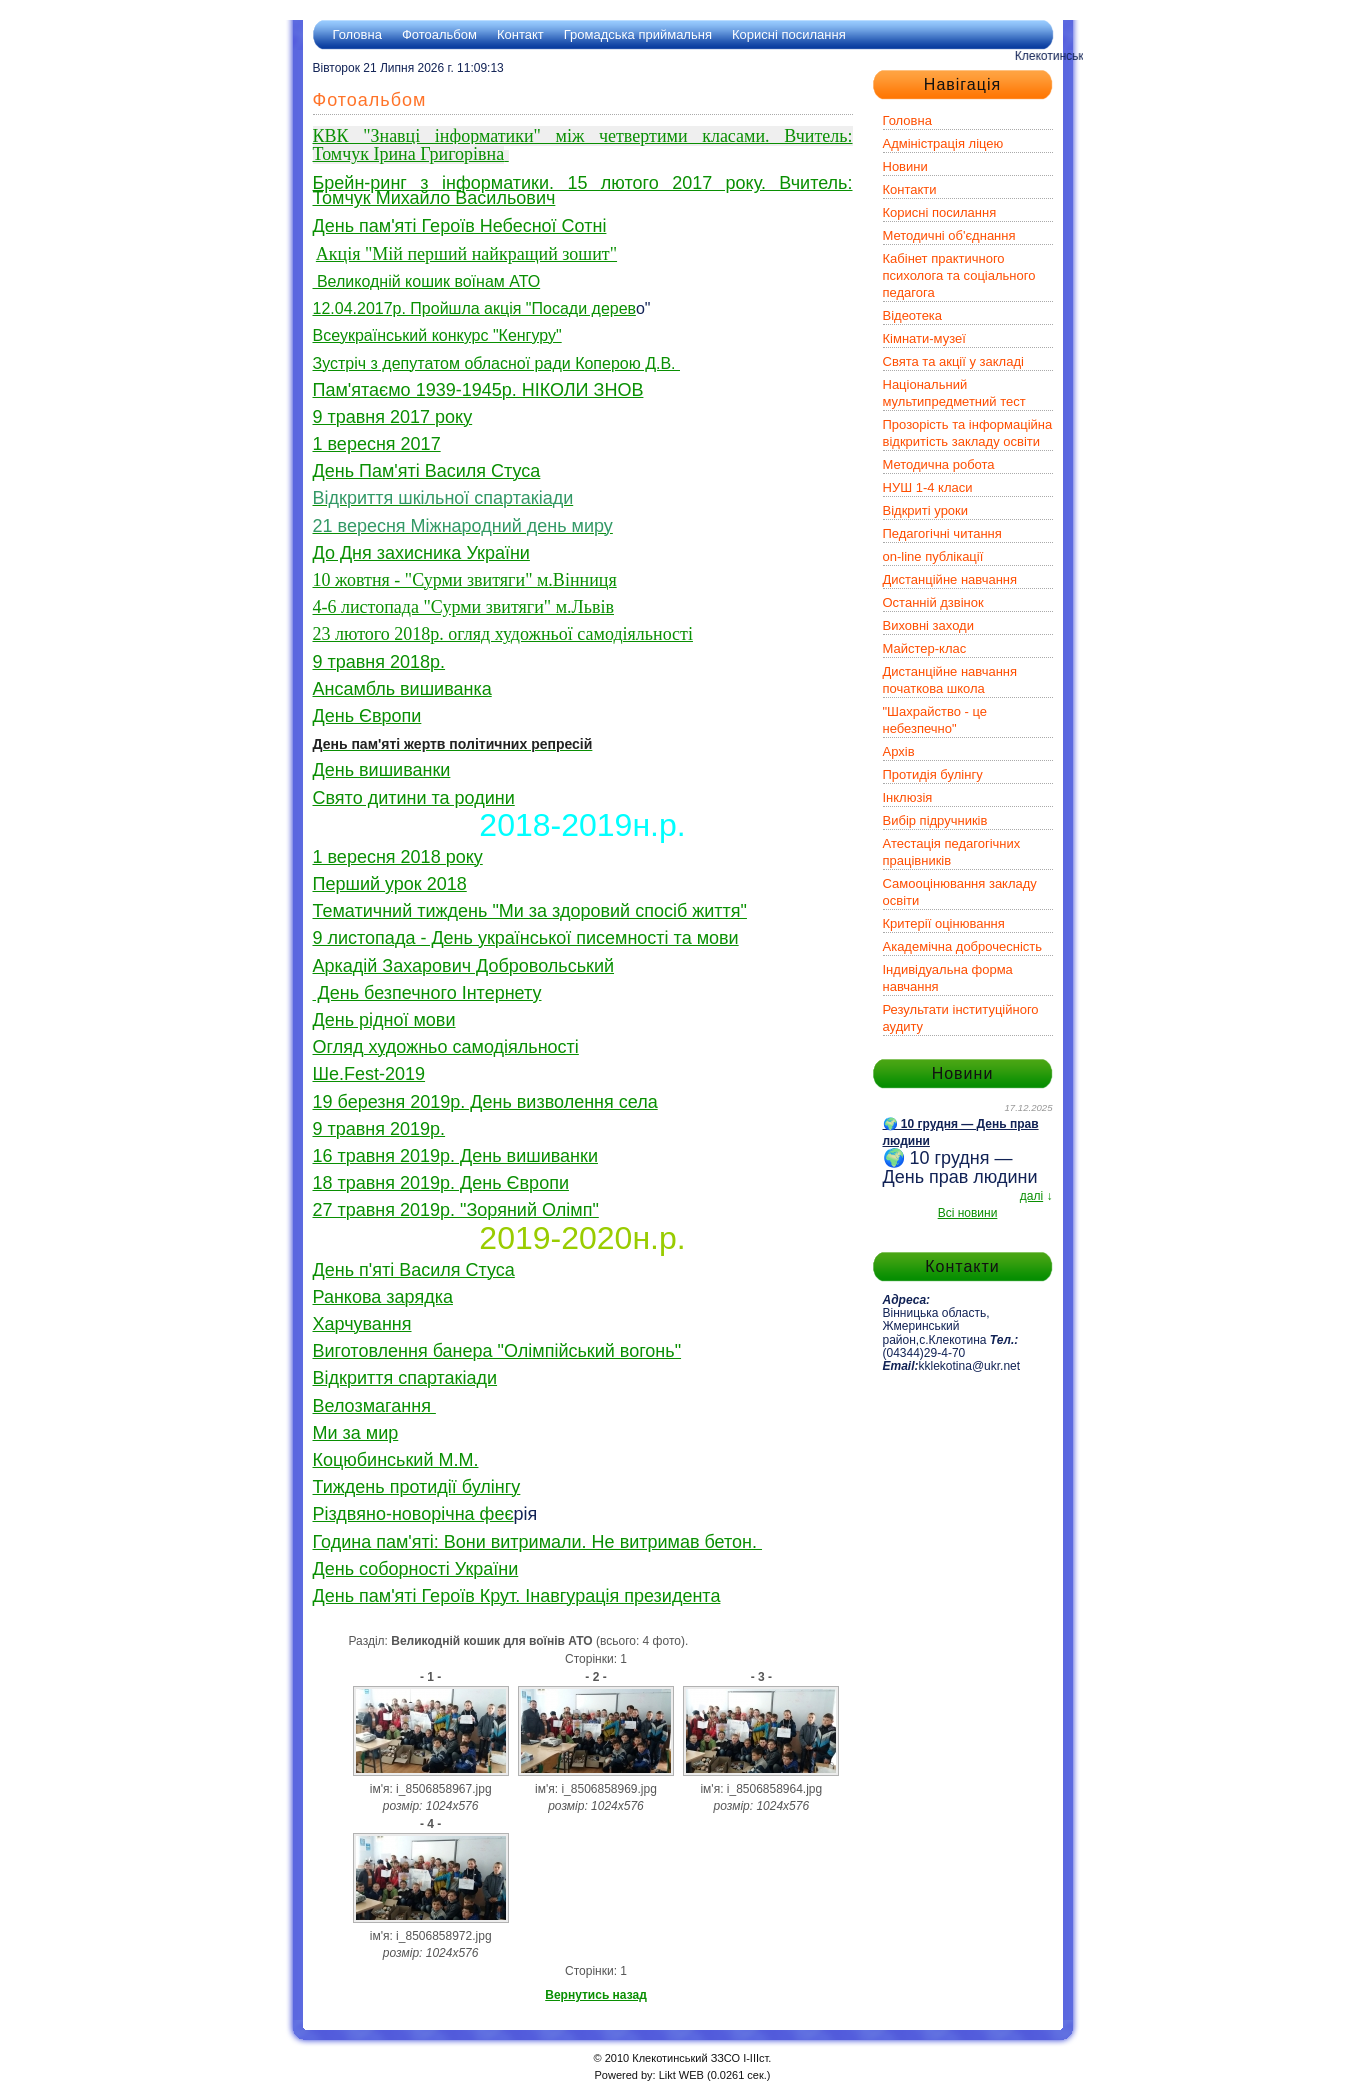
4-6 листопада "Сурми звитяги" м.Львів (463, 607)
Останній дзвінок (933, 602)
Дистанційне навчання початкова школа (950, 680)
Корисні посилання (789, 34)
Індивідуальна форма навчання (948, 978)
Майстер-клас (925, 648)
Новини (905, 166)
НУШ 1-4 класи (928, 487)
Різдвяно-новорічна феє (413, 1514)
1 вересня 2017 (377, 444)
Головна (357, 34)
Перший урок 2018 (390, 884)
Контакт (520, 34)
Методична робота (939, 464)
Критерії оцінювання (944, 923)
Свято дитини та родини (414, 798)
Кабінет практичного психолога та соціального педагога (959, 275)
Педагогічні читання (942, 533)
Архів (899, 751)
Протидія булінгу (933, 774)
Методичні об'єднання (949, 235)
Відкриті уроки (926, 510)
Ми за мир (356, 1433)
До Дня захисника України (421, 553)
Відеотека (913, 315)
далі (1031, 1196)
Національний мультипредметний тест (954, 393)
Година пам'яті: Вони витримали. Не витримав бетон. (538, 1542)
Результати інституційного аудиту (961, 1018)
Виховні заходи (928, 625)
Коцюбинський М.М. (396, 1460)
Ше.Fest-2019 (369, 1074)
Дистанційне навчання (950, 579)
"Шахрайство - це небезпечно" (935, 720)
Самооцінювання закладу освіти (960, 892)
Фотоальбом (439, 34)
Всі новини (968, 1213)
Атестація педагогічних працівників (952, 852)
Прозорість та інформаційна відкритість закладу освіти (968, 433)
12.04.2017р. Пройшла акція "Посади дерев (474, 308)
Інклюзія (908, 797)
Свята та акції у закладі (953, 361)
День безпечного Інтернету (427, 993)
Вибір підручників (935, 820)
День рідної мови (384, 1020)
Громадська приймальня (638, 34)
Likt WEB (681, 2075)
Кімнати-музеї (924, 338)
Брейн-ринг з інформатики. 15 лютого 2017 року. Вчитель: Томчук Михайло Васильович (583, 190)
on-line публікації (933, 556)
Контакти (910, 189)
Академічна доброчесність (963, 946)
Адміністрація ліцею (943, 143)
